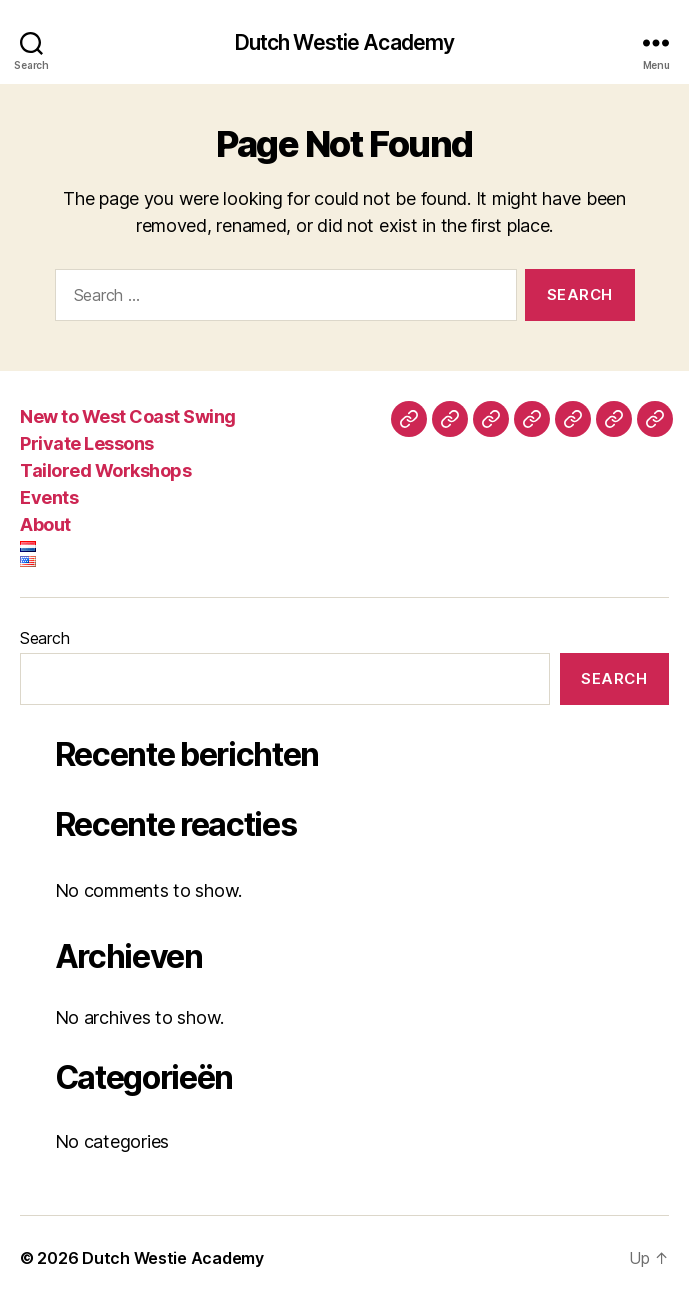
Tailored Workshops (105, 470)
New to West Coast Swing (128, 416)
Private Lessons (87, 443)
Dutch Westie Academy (345, 42)
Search (44, 638)
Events (49, 497)
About (45, 524)
